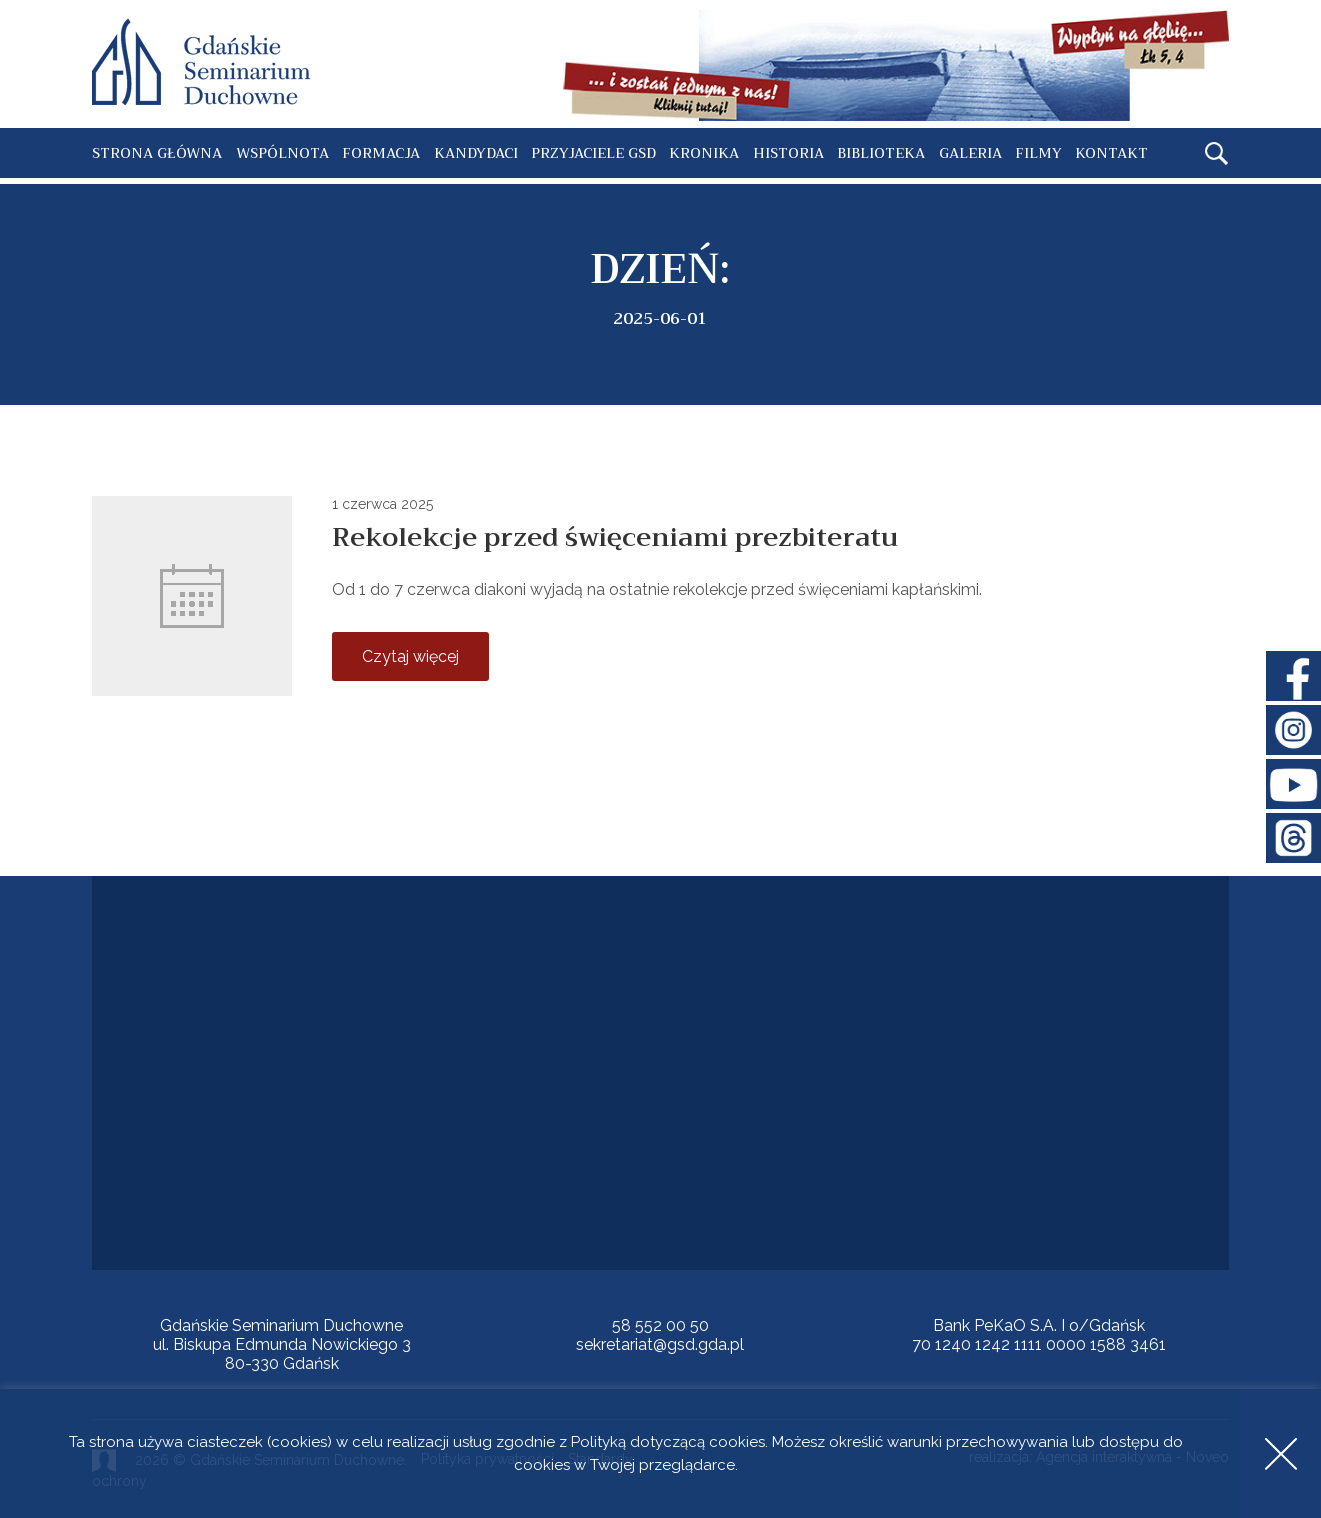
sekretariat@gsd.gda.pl (660, 1344)
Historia (788, 153)
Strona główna (157, 153)
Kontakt (1111, 153)
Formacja (381, 153)
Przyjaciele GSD (593, 153)
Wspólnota (282, 153)
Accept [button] (1281, 1453)
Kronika (704, 153)
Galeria (970, 153)
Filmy (1038, 153)
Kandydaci (476, 153)
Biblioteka (881, 153)
